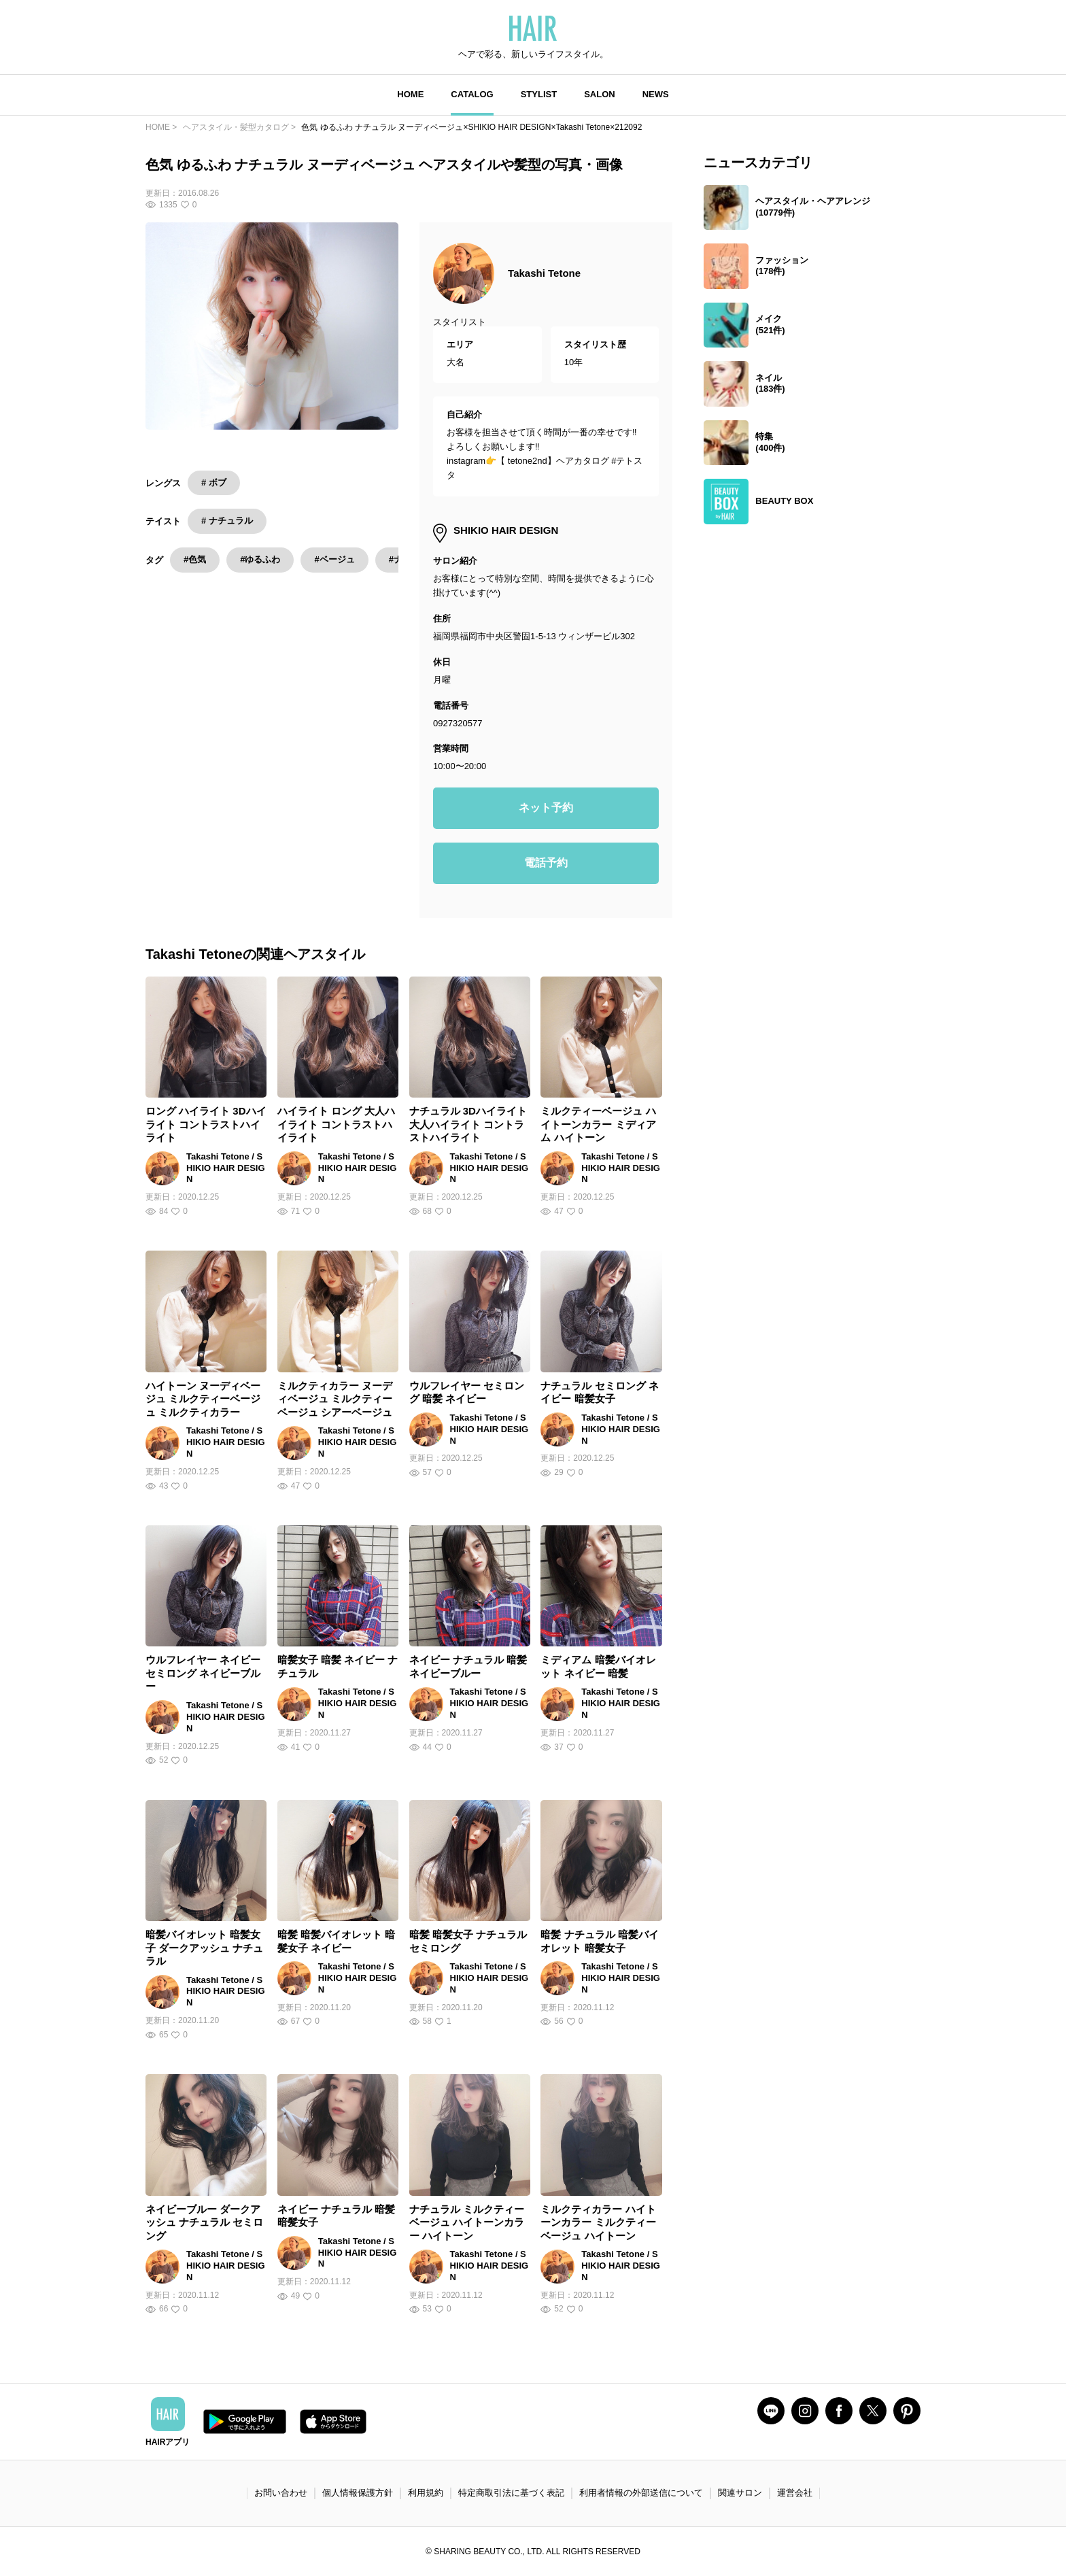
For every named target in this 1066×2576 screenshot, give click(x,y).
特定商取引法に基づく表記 (511, 2493)
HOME (410, 94)
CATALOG (472, 94)
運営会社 (794, 2493)
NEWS (655, 94)
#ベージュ (334, 559)
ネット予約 (546, 807)
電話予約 (546, 862)
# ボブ (213, 482)
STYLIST (539, 94)
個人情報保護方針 (357, 2493)
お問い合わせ (280, 2493)
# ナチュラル (227, 520)
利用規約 (425, 2493)
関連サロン (740, 2493)
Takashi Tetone (544, 273)
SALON (599, 94)
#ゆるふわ (260, 559)
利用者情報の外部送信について (641, 2493)
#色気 (195, 559)
